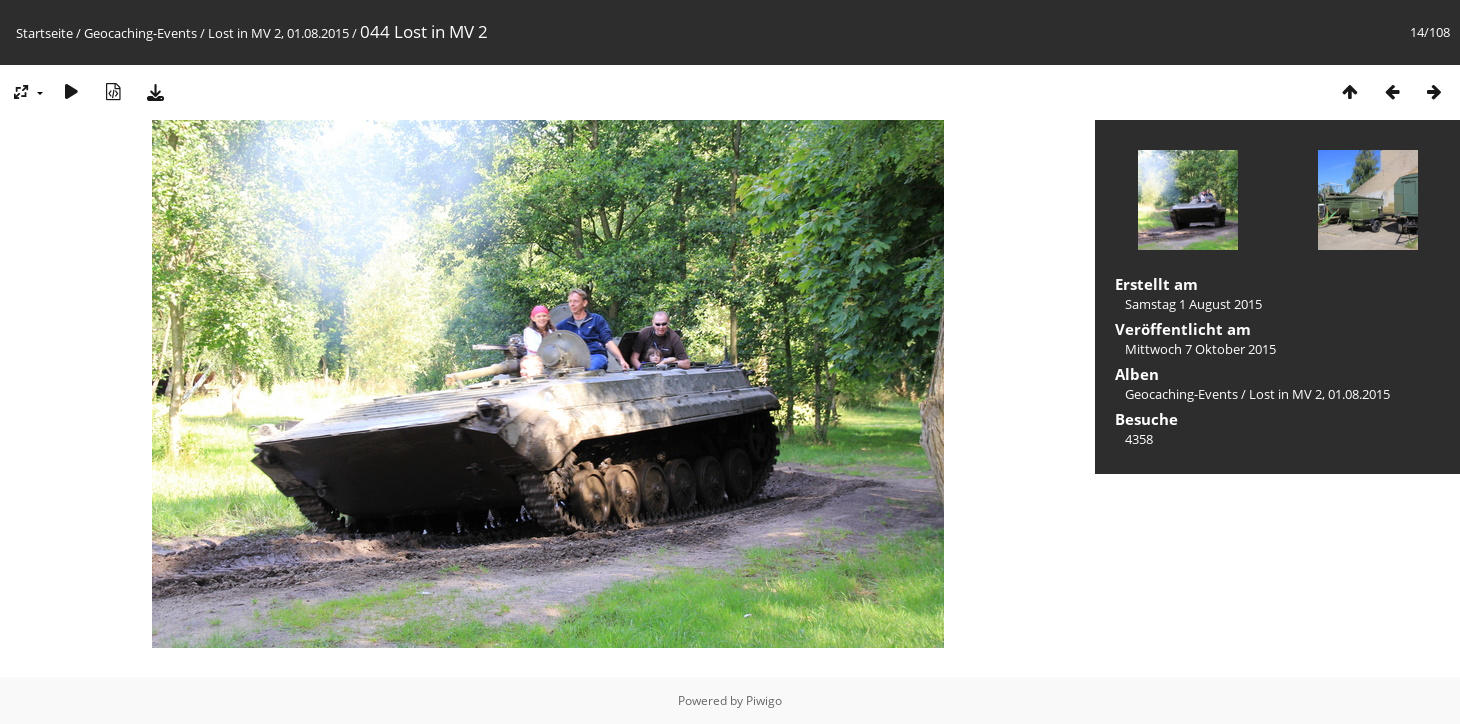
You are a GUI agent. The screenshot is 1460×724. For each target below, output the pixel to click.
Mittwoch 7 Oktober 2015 (1200, 349)
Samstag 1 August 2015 (1193, 304)
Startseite (44, 33)
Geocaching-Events (140, 33)
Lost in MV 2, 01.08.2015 (278, 33)
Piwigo (764, 700)
